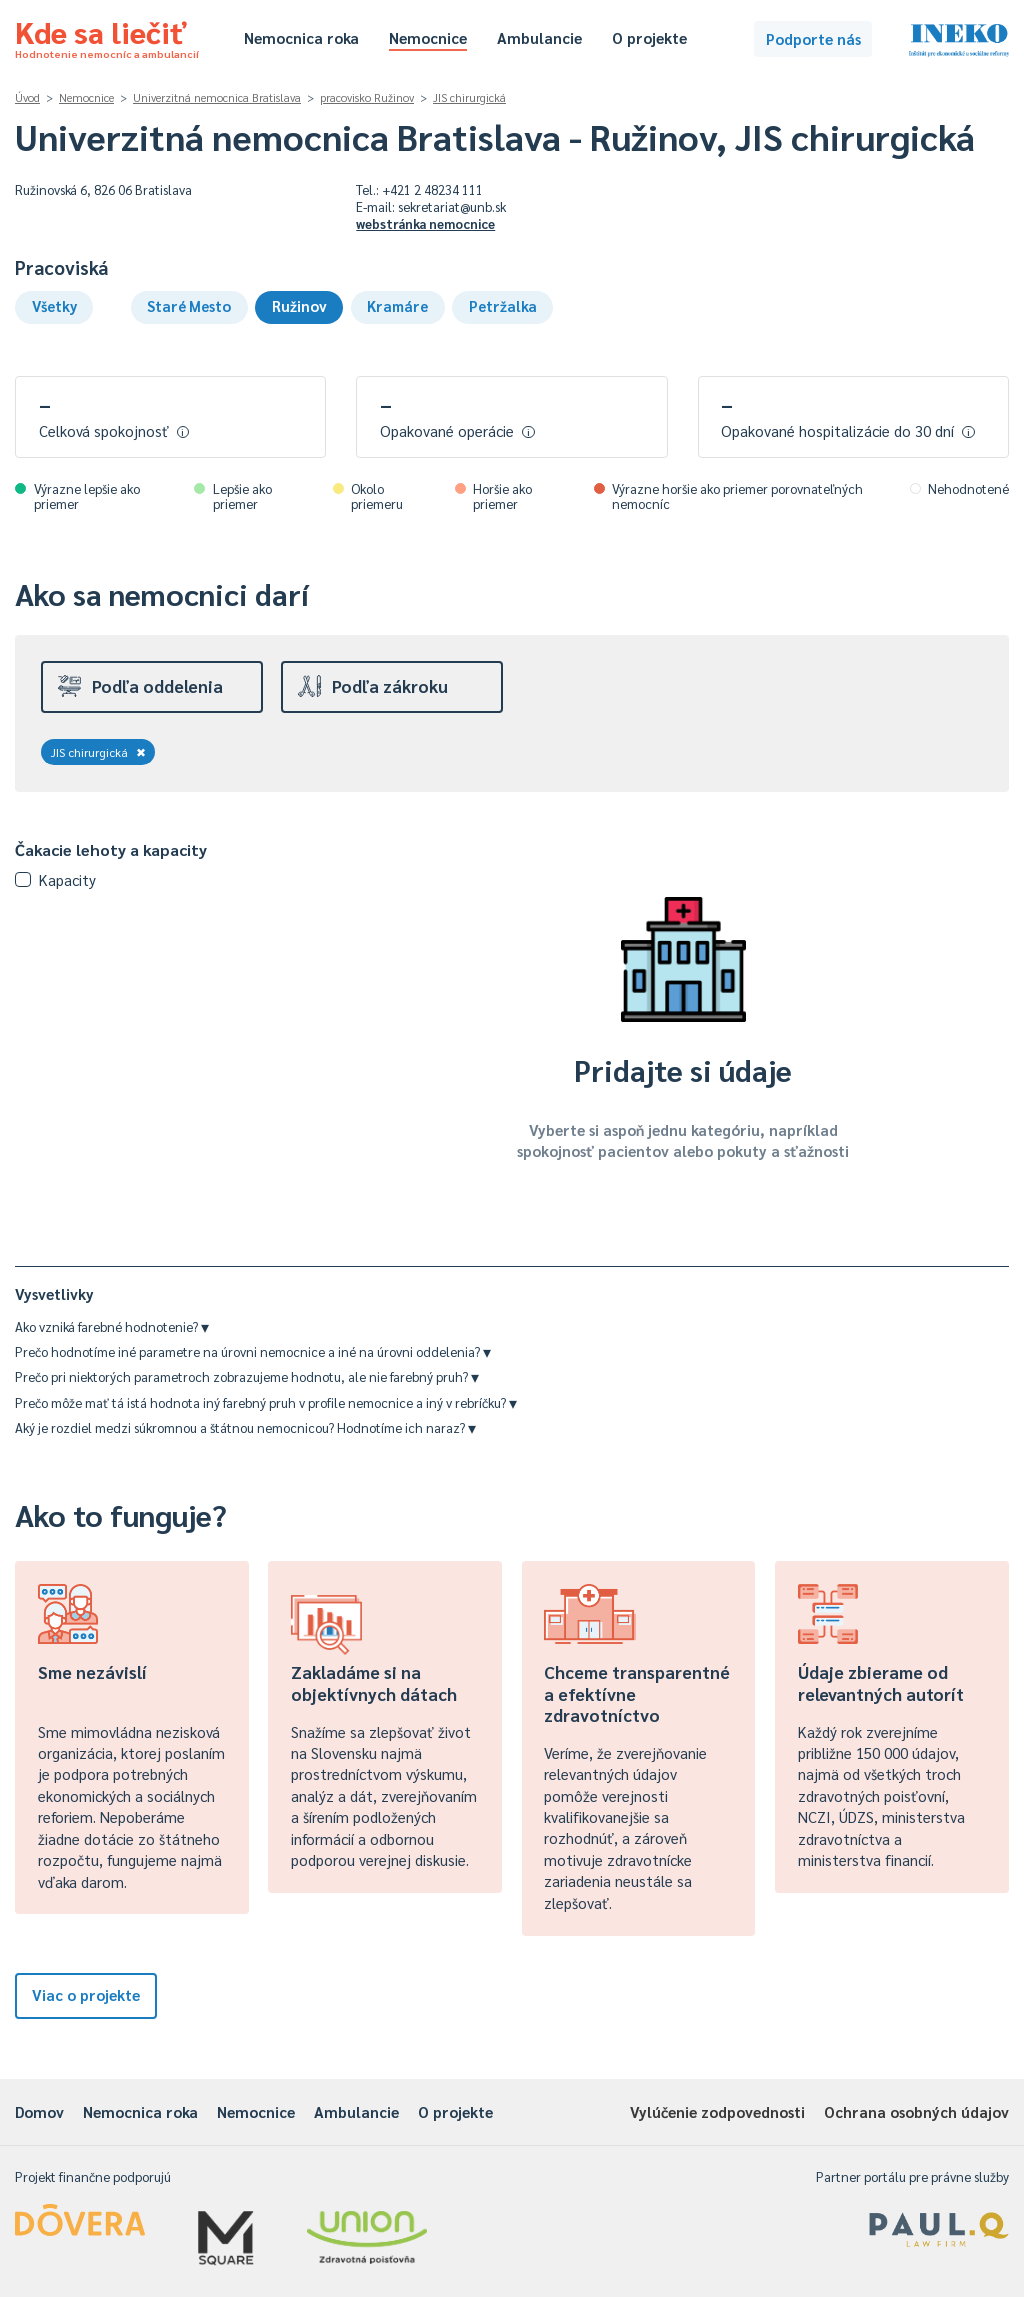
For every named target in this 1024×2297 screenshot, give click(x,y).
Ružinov (299, 305)
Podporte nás (813, 38)
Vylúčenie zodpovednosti (717, 2111)
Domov (39, 2111)
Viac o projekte (86, 1994)
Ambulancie (539, 37)
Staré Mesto (189, 305)
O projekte (649, 37)
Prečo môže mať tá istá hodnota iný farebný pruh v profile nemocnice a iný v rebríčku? (266, 1402)
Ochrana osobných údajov (916, 2111)
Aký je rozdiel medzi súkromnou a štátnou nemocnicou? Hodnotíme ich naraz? (245, 1427)
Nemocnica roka (301, 37)
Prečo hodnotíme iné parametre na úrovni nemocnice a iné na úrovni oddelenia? (253, 1351)
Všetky (54, 305)
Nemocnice (428, 37)
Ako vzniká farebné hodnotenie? (112, 1326)
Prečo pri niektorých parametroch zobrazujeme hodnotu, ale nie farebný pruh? (247, 1376)
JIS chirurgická (469, 97)
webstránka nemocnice (425, 223)
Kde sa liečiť (107, 36)
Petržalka (503, 305)
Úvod (27, 97)
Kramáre (397, 305)
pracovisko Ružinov (367, 97)
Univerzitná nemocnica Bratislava (217, 97)
